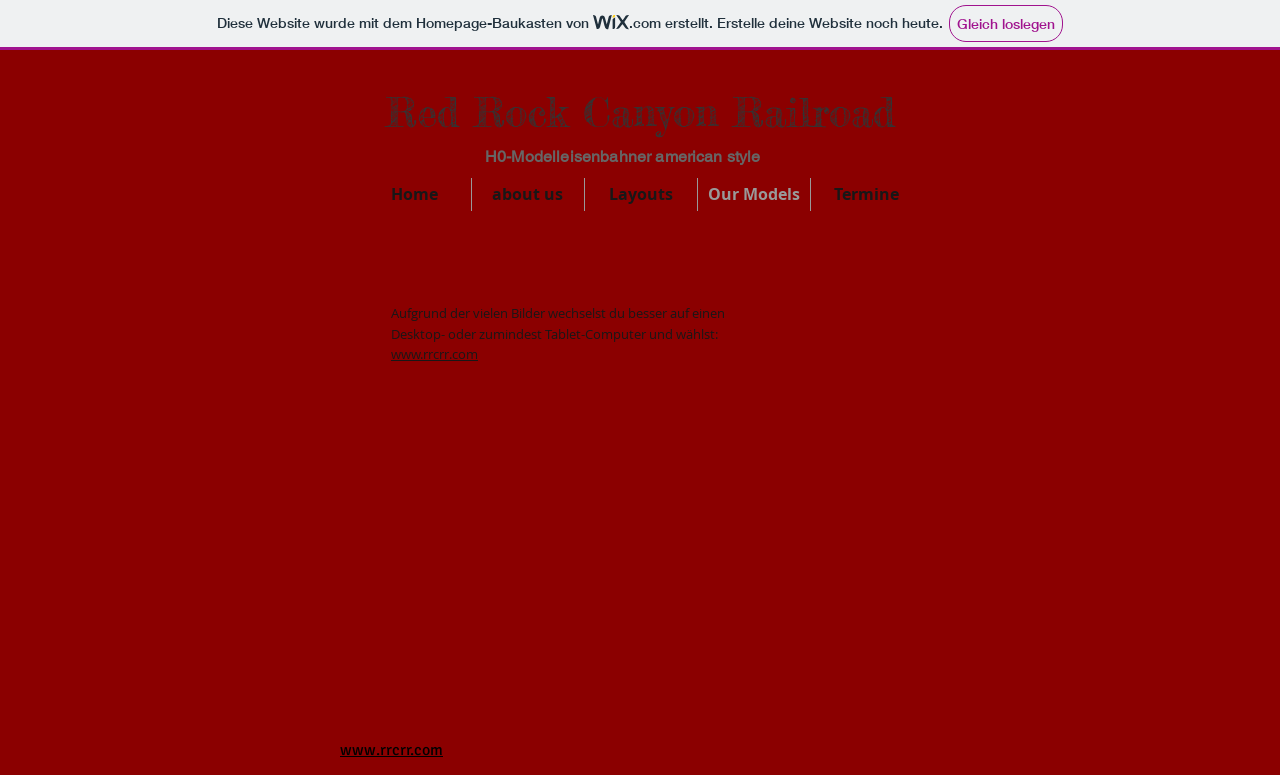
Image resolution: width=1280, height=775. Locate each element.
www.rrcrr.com (434, 354)
